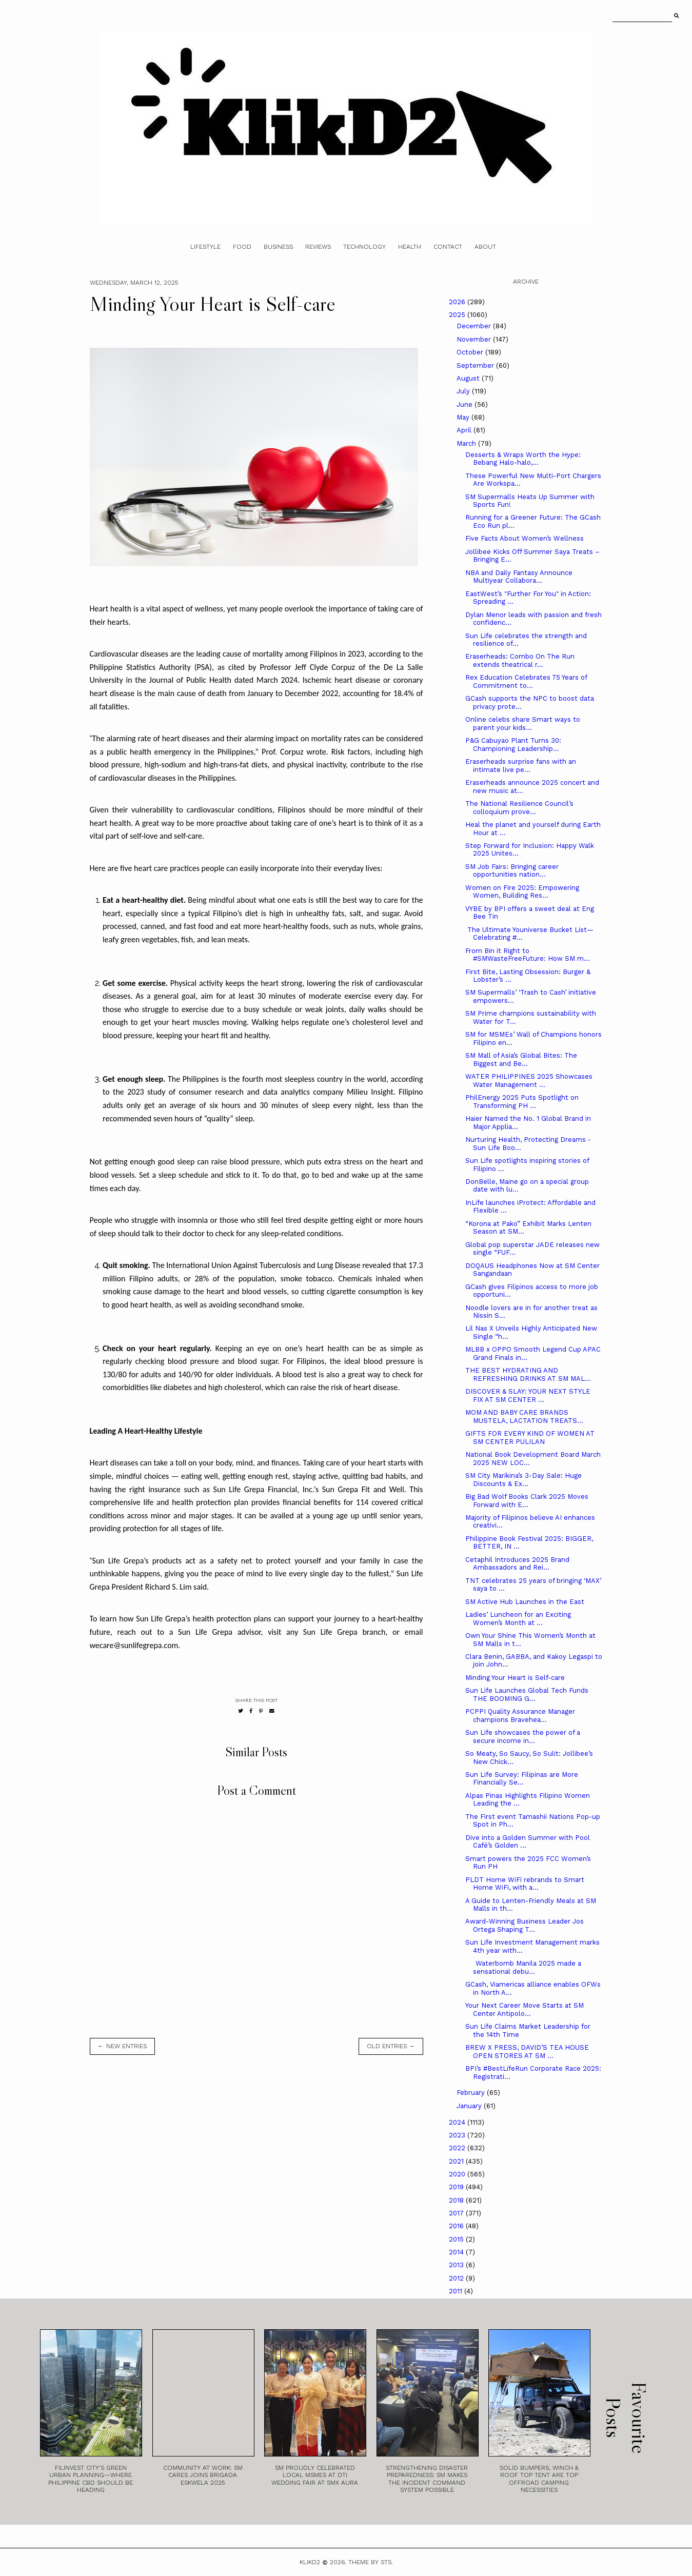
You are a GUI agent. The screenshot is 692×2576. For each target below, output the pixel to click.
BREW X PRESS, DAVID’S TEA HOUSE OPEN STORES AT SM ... (527, 2051)
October (471, 352)
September (476, 365)
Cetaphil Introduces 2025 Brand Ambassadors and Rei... (517, 1564)
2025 (458, 315)
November (475, 339)
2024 (458, 2122)
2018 (457, 2200)
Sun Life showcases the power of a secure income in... (522, 1737)
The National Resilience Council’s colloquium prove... (519, 808)
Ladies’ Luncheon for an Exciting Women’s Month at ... (518, 1619)
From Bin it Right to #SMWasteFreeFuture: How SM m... (527, 955)
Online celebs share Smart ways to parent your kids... (522, 723)
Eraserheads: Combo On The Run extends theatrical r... (520, 660)
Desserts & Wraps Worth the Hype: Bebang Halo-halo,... (523, 459)
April (465, 430)
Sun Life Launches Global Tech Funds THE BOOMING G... (526, 1694)
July (464, 391)
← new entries (122, 2046)
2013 (457, 2265)
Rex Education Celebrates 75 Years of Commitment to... (526, 681)
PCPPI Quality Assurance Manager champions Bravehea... (520, 1715)
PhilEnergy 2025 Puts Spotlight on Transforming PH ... (522, 1101)
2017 (457, 2213)
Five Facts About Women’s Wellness (524, 538)
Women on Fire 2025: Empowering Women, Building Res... (522, 892)
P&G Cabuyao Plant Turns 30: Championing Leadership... (513, 744)
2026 (458, 302)
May (464, 417)
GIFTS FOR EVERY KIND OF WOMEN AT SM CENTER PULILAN (530, 1437)
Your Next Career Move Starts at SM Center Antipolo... (524, 2009)
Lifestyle (205, 246)
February (472, 2092)
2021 (457, 2161)
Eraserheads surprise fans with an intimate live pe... (520, 766)
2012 (457, 2278)
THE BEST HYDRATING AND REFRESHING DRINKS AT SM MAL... (528, 1374)
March (467, 443)
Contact (447, 246)
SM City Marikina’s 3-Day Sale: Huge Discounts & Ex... (523, 1480)
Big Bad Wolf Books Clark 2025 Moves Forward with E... (526, 1501)
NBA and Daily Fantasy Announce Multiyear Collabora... (518, 577)
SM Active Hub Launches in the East (524, 1602)
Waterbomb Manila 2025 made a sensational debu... (523, 1967)
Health (409, 246)
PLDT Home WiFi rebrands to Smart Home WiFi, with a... (524, 1884)
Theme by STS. (370, 2562)
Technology (364, 246)
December (475, 326)
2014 (457, 2252)
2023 (458, 2135)
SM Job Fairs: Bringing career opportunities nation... (512, 871)
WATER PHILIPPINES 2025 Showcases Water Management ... (528, 1080)
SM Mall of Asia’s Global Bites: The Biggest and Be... (521, 1059)
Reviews (318, 246)
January (470, 2106)
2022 (458, 2148)
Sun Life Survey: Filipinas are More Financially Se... (521, 1779)
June (465, 404)
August (469, 378)
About (485, 246)
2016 (457, 2226)
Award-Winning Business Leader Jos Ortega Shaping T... (524, 1925)
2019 (457, 2187)
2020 (458, 2174)
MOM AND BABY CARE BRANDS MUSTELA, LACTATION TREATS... (524, 1416)
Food (242, 246)
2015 (457, 2239)
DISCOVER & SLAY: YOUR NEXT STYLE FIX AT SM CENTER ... (527, 1395)
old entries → (391, 2046)
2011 (456, 2291)
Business (278, 246)
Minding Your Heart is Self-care (515, 1677)
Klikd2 (310, 2562)
